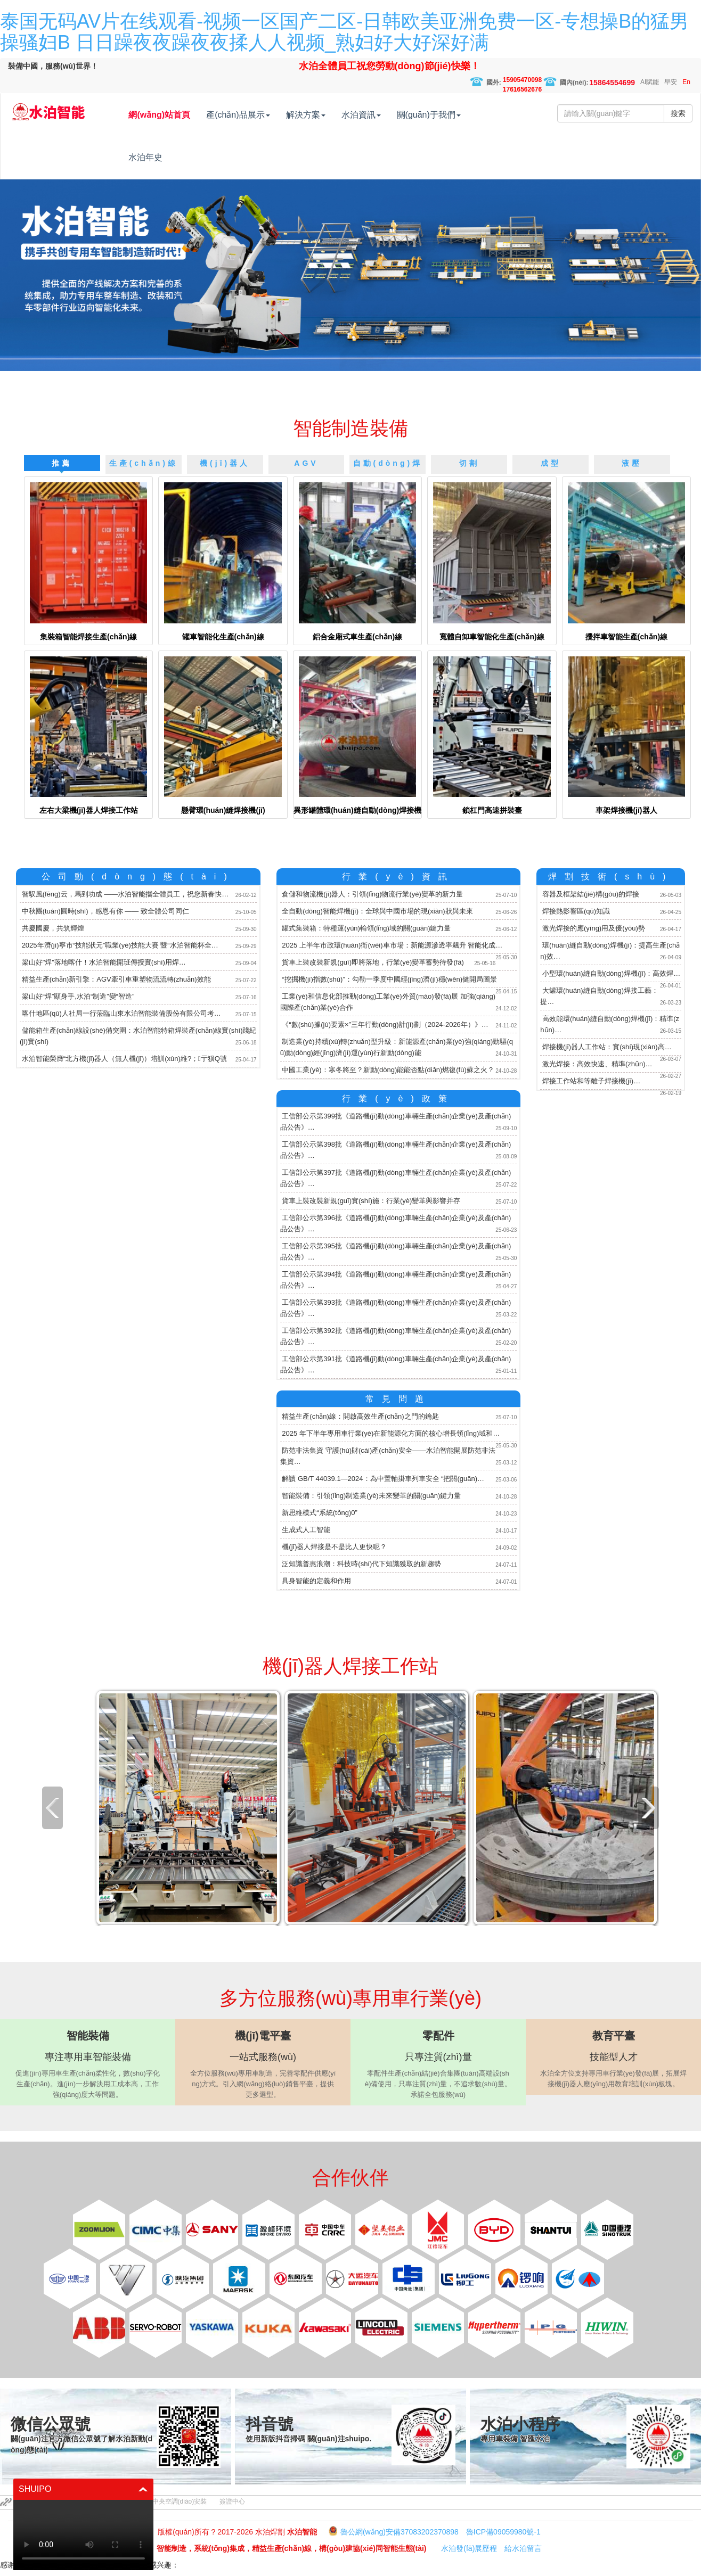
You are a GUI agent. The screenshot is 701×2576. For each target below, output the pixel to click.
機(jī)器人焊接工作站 (350, 1666)
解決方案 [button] (328, 114)
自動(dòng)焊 (388, 463)
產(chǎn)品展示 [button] (260, 114)
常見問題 (398, 1398)
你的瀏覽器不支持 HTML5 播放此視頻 (83, 2535)
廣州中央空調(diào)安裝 (173, 2501)
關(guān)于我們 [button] (451, 114)
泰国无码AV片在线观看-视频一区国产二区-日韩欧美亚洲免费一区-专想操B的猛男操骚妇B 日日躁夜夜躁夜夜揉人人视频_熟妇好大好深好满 (344, 31)
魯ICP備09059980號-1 (503, 2532)
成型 (551, 463)
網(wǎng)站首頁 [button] (182, 114)
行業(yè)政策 (398, 1098)
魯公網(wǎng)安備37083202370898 (399, 2532)
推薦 (62, 463)
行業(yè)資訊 (398, 876)
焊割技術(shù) (610, 876)
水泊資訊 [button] (383, 114)
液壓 (632, 463)
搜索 (678, 113)
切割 (469, 463)
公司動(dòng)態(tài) (138, 876)
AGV (306, 463)
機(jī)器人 (225, 463)
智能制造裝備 (350, 428)
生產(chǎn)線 (143, 463)
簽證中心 (232, 2501)
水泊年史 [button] (168, 157)
